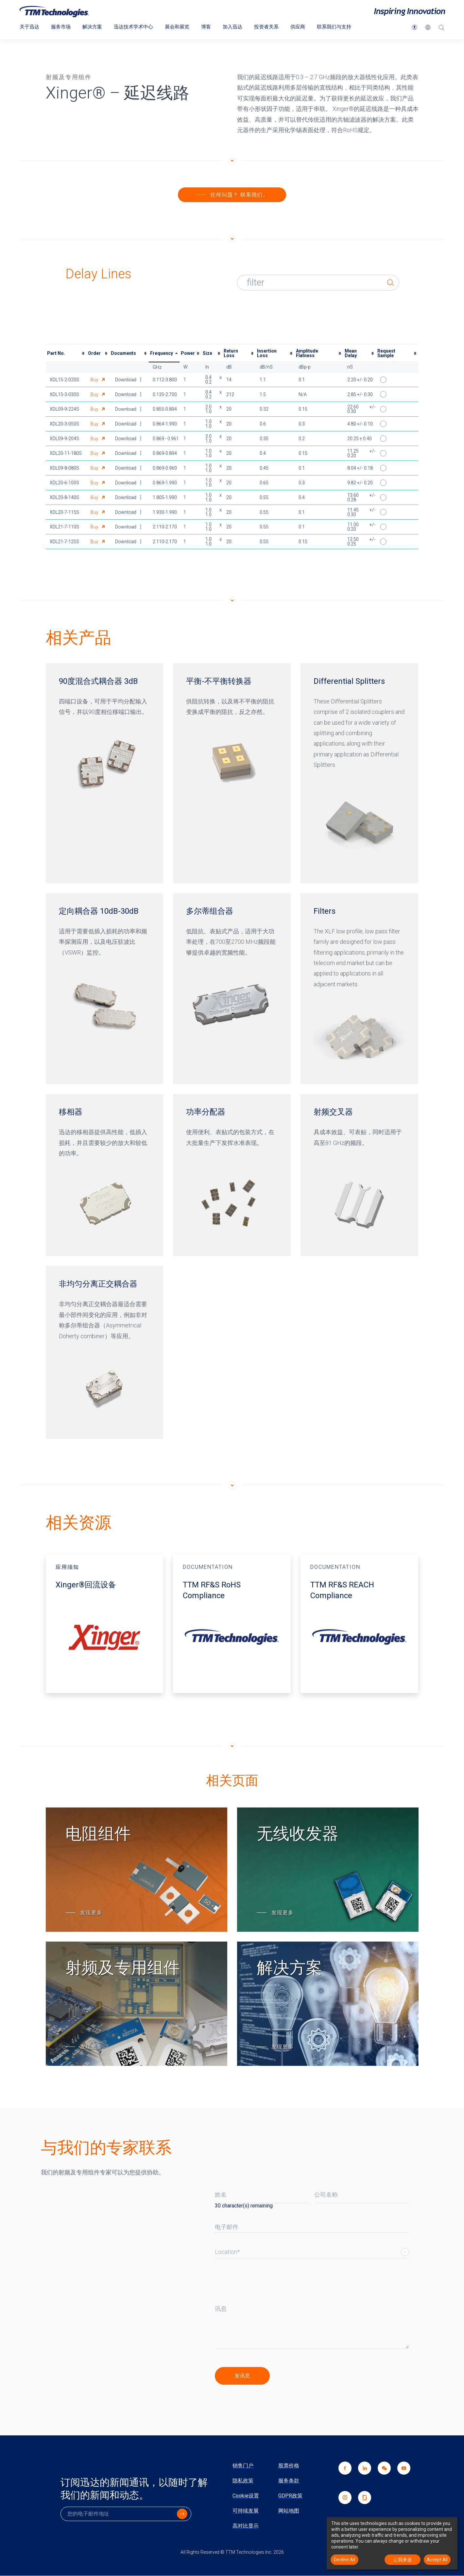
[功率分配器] (232, 1175)
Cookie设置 (245, 2496)
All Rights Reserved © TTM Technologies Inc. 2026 (232, 2552)
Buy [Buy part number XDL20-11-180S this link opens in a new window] (94, 453)
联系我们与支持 (348, 27)
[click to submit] (242, 2376)
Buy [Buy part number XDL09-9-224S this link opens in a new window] (94, 409)
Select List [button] (405, 2252)
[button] (414, 27)
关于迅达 (30, 27)
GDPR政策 (290, 2496)
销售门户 (242, 2466)
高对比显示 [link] (245, 2526)
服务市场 (62, 27)
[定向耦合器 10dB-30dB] (104, 988)
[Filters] (359, 988)
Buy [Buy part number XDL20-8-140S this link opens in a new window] (94, 497)
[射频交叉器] (359, 1175)
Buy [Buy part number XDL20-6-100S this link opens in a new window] (94, 483)
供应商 (310, 27)
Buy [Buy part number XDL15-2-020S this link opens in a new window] (94, 380)
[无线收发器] (328, 1870)
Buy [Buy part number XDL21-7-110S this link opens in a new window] (94, 527)
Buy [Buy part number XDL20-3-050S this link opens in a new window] (94, 424)
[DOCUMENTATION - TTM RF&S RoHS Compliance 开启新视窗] (232, 1624)
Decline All (344, 2559)
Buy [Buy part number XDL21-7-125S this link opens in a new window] (94, 542)
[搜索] (441, 28)
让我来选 (402, 2559)
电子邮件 (226, 2227)
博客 (214, 27)
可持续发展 (245, 2511)
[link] (381, 2476)
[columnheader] (66, 353)
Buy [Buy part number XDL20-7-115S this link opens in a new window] (94, 512)
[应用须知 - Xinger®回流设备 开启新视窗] (104, 1624)
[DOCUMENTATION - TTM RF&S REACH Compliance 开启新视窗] (359, 1624)
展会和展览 (184, 27)
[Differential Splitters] (359, 774)
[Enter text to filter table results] (327, 282)
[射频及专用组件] (136, 2004)
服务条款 (288, 2481)
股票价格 (288, 2466)
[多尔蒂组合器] (232, 988)
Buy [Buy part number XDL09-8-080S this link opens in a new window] (94, 468)
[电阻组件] (136, 1870)
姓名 (221, 2195)
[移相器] (104, 1175)
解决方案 (95, 27)
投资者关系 (277, 27)
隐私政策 (242, 2481)
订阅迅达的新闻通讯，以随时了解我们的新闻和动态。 (134, 2489)
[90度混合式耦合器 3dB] (104, 774)
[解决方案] (328, 2004)
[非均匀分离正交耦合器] (104, 1352)
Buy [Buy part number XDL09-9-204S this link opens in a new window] (94, 438)
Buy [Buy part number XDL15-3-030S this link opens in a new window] (94, 394)
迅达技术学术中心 (139, 27)
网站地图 (288, 2511)
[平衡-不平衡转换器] (232, 774)
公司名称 (326, 2195)
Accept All (437, 2559)
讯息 (221, 2309)
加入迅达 (242, 27)
